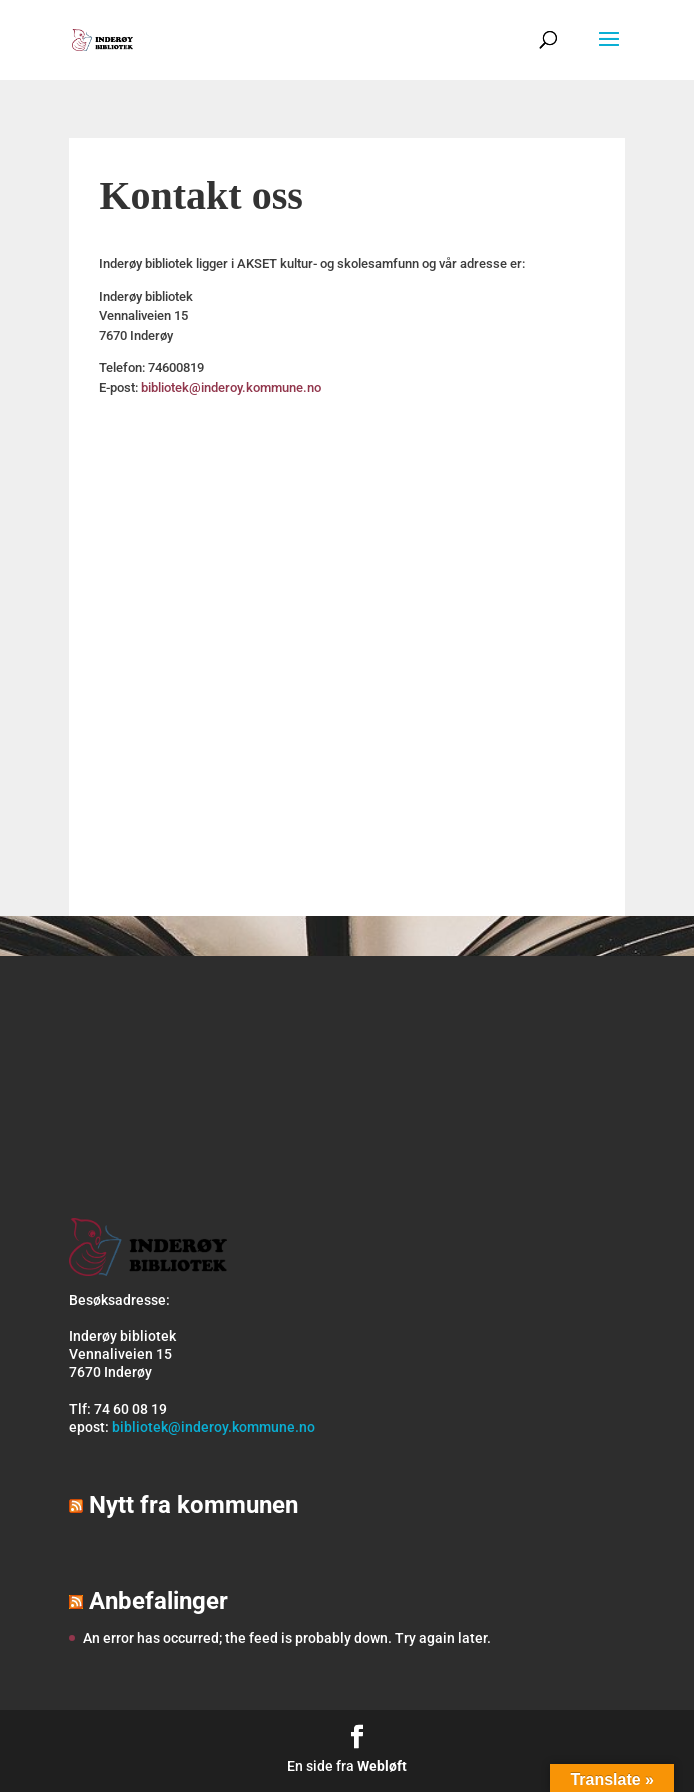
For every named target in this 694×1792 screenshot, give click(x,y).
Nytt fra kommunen (193, 1505)
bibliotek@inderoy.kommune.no (231, 387)
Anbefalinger (158, 1601)
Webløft (382, 1766)
